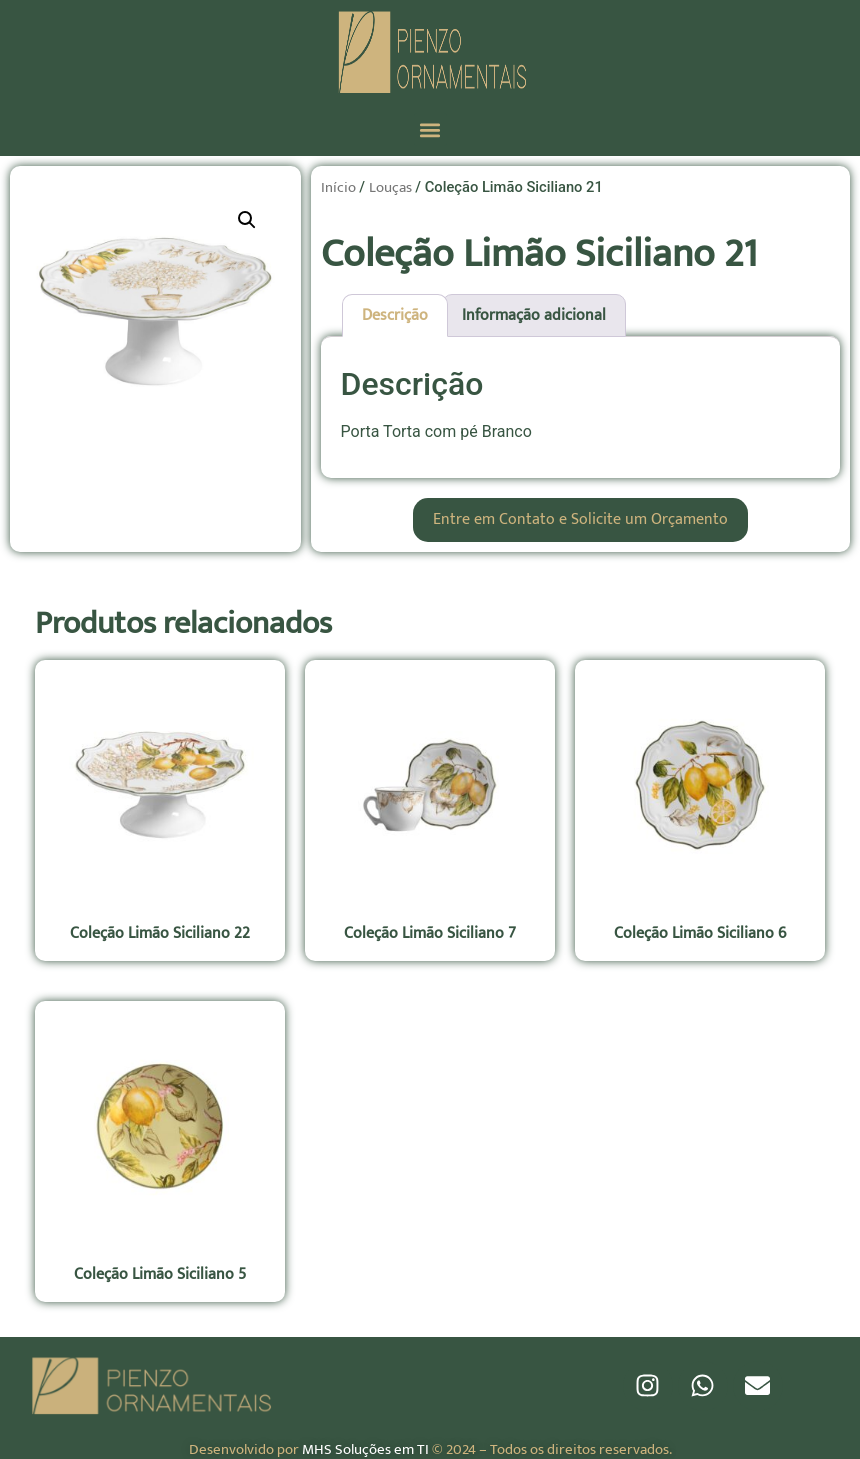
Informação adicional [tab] (534, 315)
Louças (390, 187)
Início (338, 187)
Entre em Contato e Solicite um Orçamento (580, 519)
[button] (430, 129)
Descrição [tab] (395, 315)
